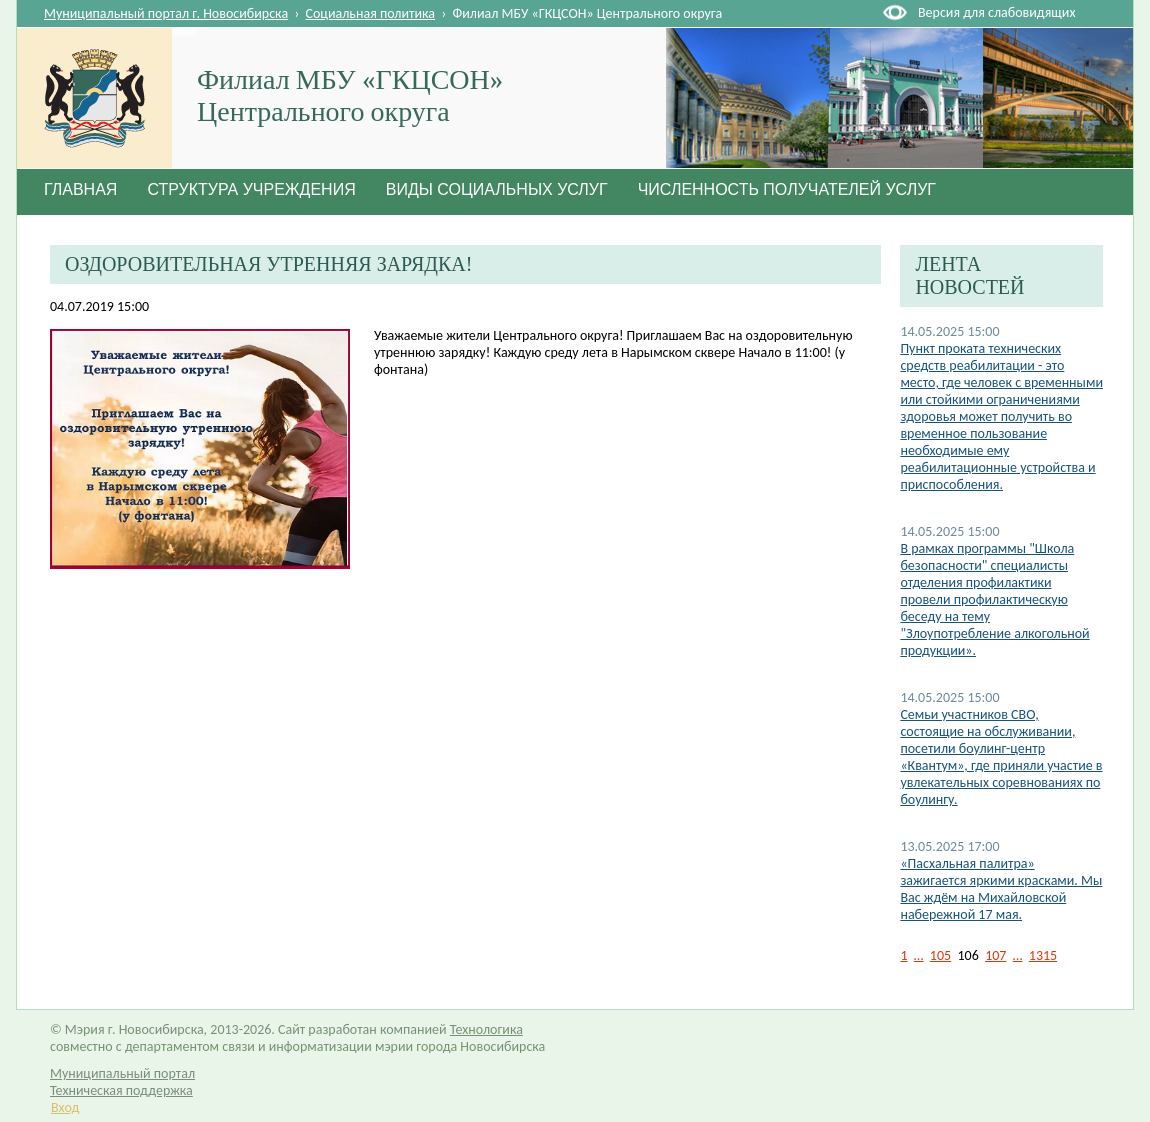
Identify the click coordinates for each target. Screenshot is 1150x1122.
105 (940, 955)
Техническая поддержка (121, 1090)
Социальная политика (371, 13)
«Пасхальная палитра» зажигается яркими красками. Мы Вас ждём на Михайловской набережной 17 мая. (1001, 889)
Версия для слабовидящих (996, 12)
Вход (65, 1107)
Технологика (486, 1029)
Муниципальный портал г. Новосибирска (166, 13)
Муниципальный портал (122, 1073)
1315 (1043, 955)
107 (995, 955)
